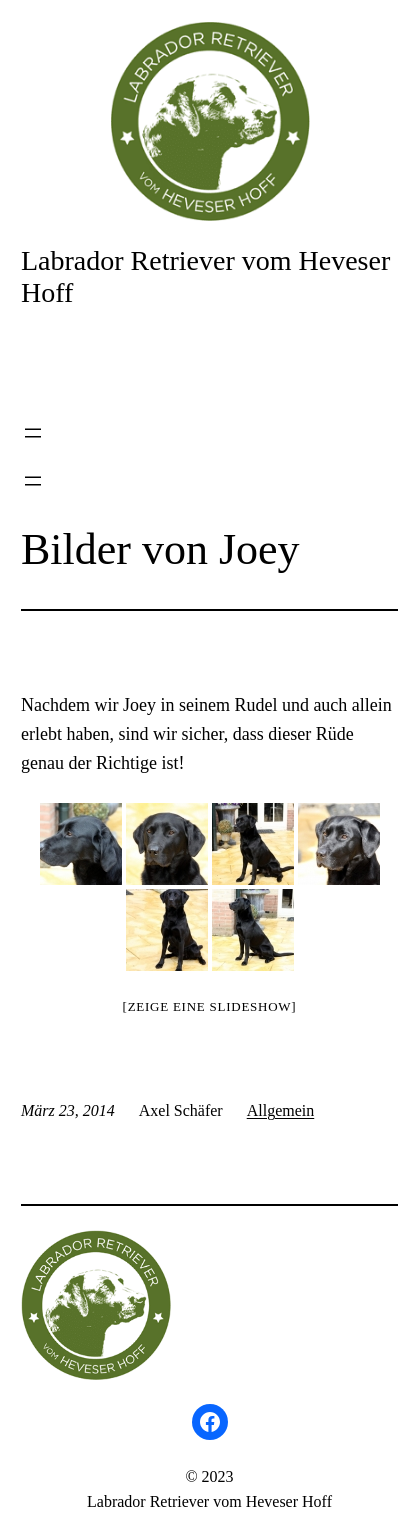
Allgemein (281, 1110)
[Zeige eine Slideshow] (210, 1006)
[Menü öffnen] (33, 433)
